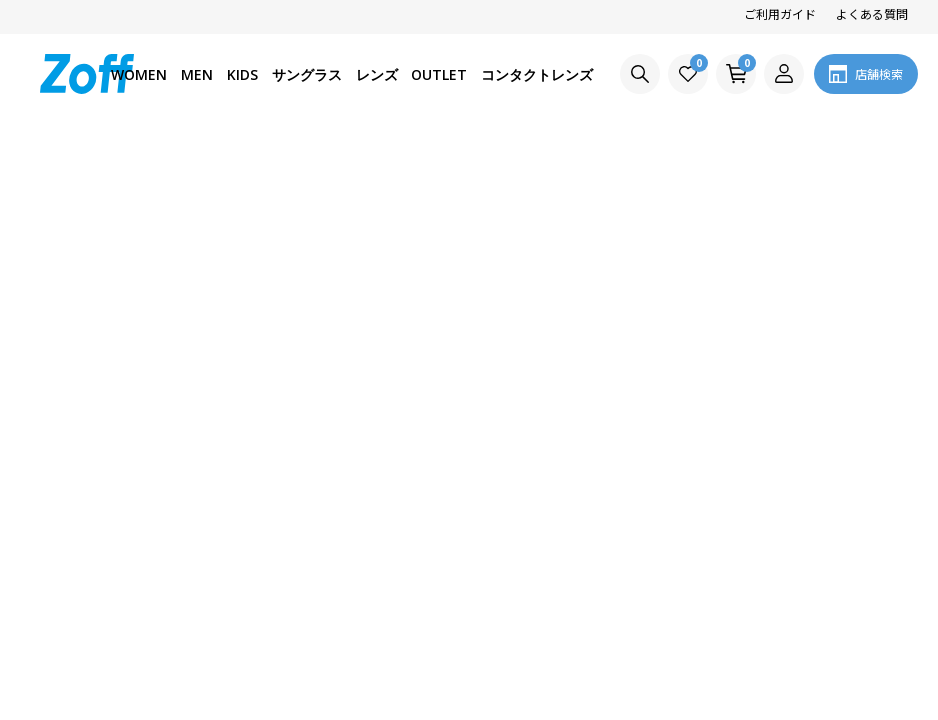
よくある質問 (872, 13)
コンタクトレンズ (537, 74)
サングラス (307, 74)
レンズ (377, 74)
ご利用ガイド (780, 13)
